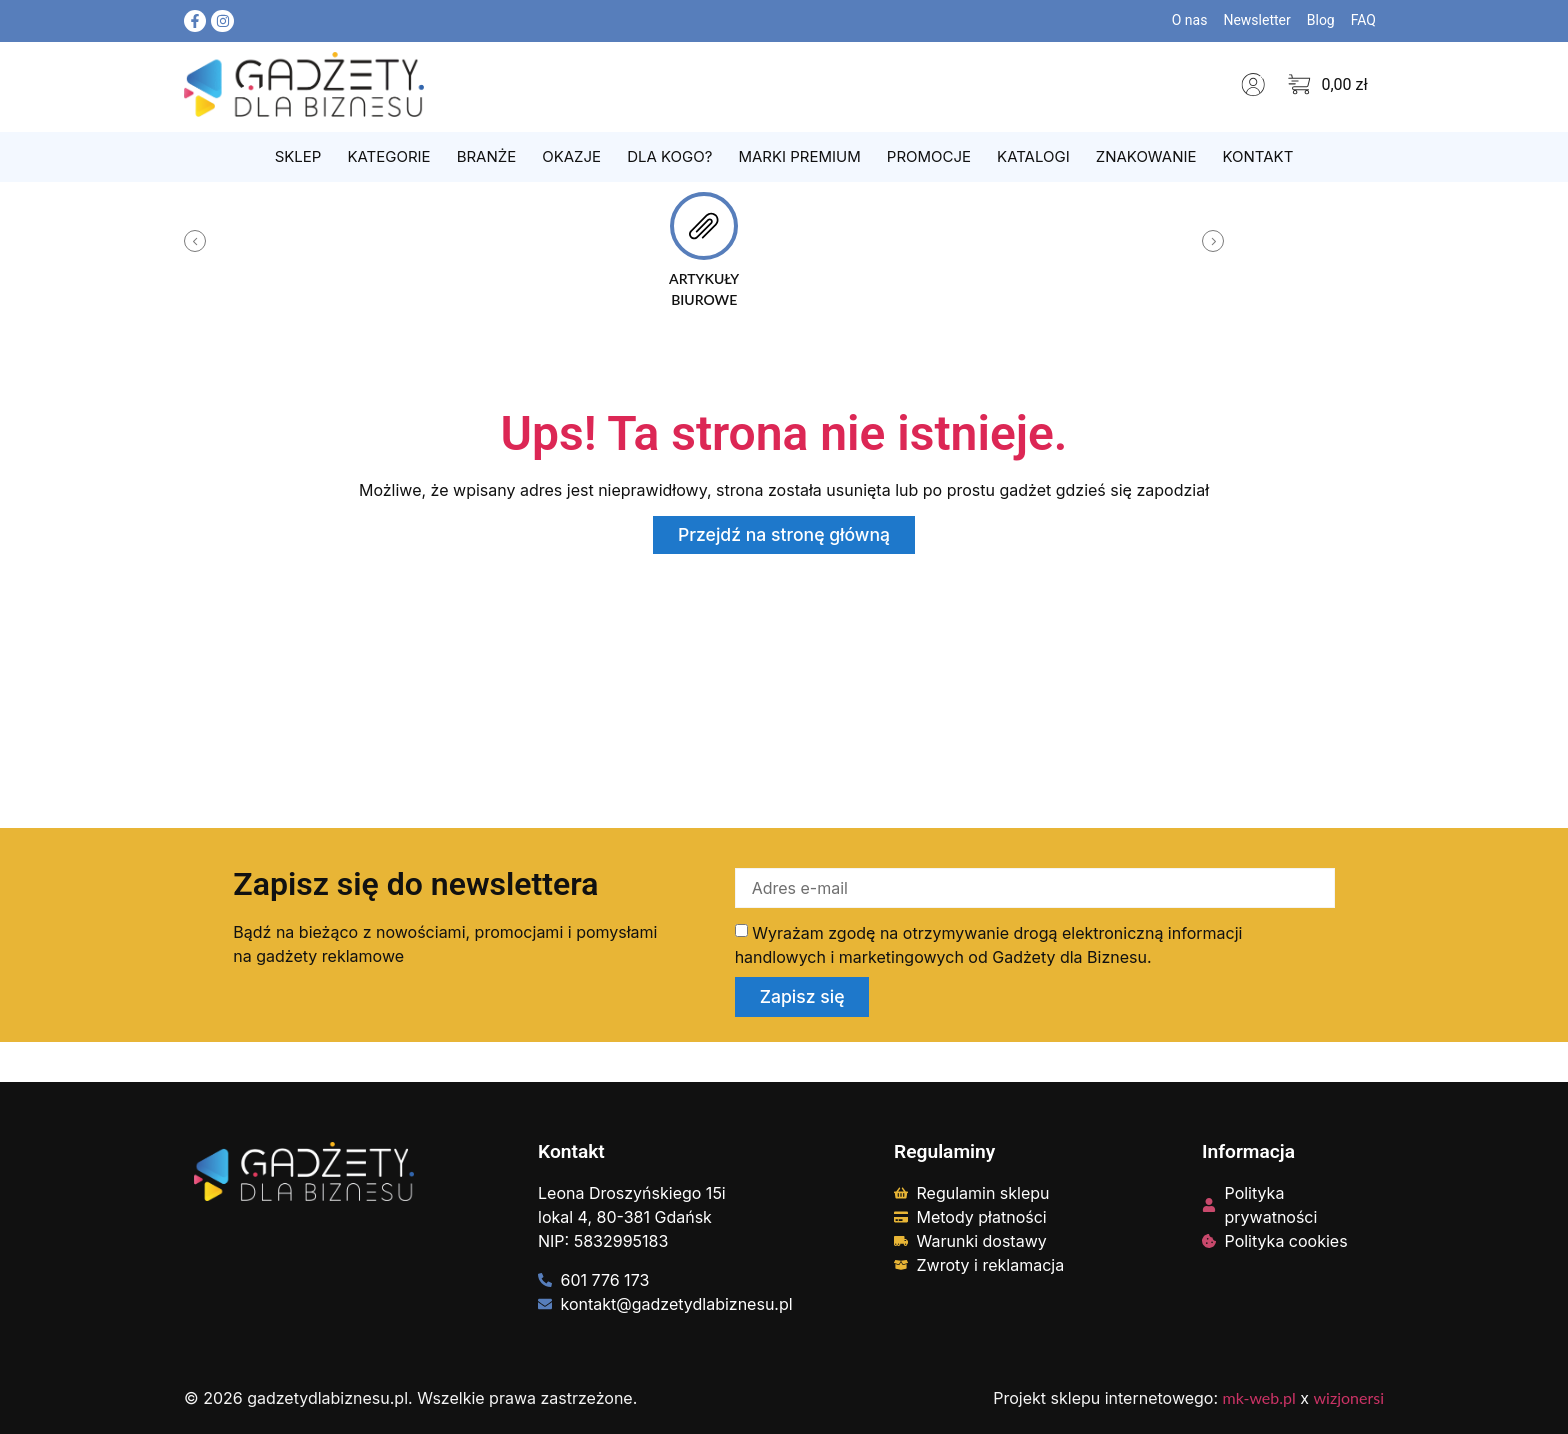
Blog (1321, 20)
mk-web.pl (1259, 1397)
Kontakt (1257, 156)
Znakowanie (1146, 156)
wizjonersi (1349, 1397)
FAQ (1363, 20)
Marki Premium (799, 156)
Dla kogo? (669, 156)
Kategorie (388, 156)
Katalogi (1033, 156)
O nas (1190, 20)
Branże (487, 156)
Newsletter (1256, 20)
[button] (195, 241)
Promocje (929, 156)
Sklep (298, 156)
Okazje (571, 156)
